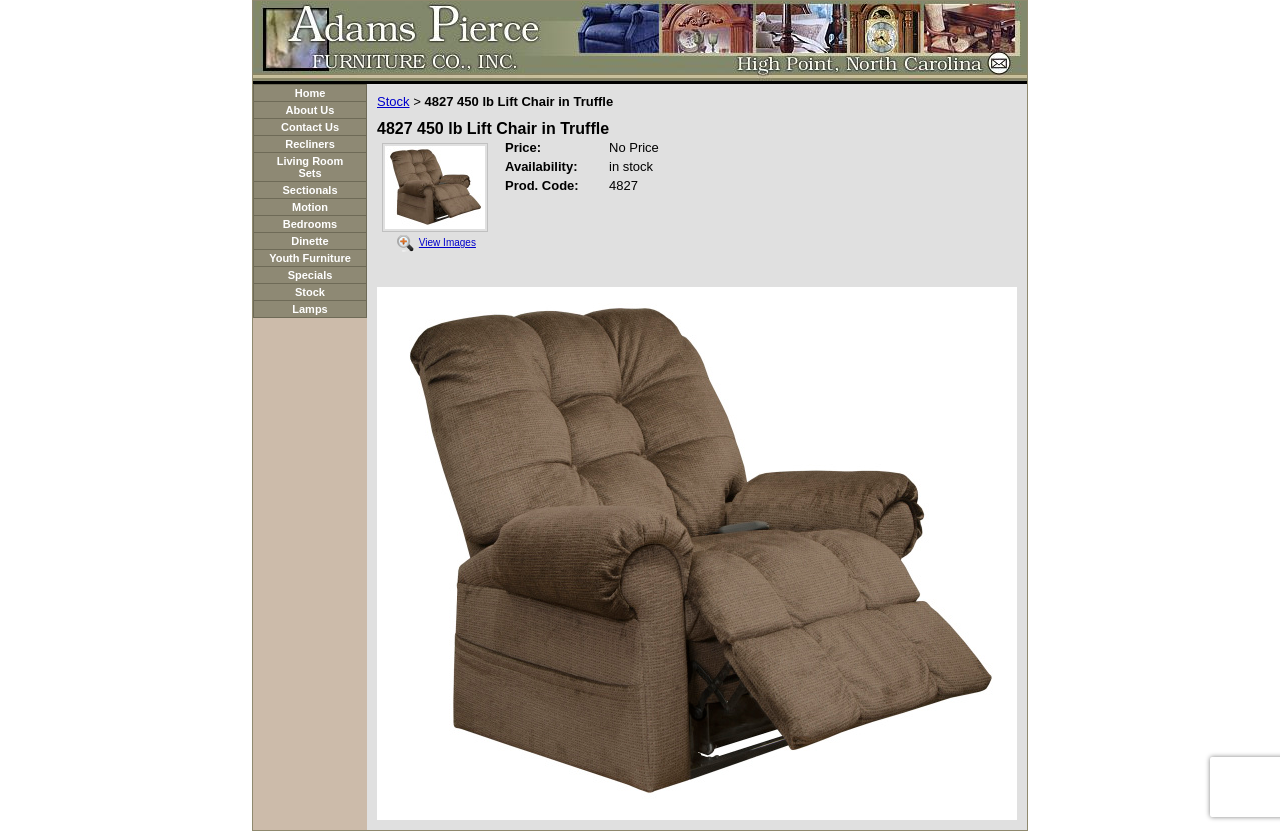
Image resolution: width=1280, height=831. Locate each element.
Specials (310, 275)
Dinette (309, 241)
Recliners (310, 144)
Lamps (309, 309)
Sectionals (309, 190)
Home (310, 93)
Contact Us (310, 127)
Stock (310, 292)
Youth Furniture (310, 258)
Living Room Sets (310, 167)
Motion (310, 207)
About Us (310, 110)
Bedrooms (310, 224)
